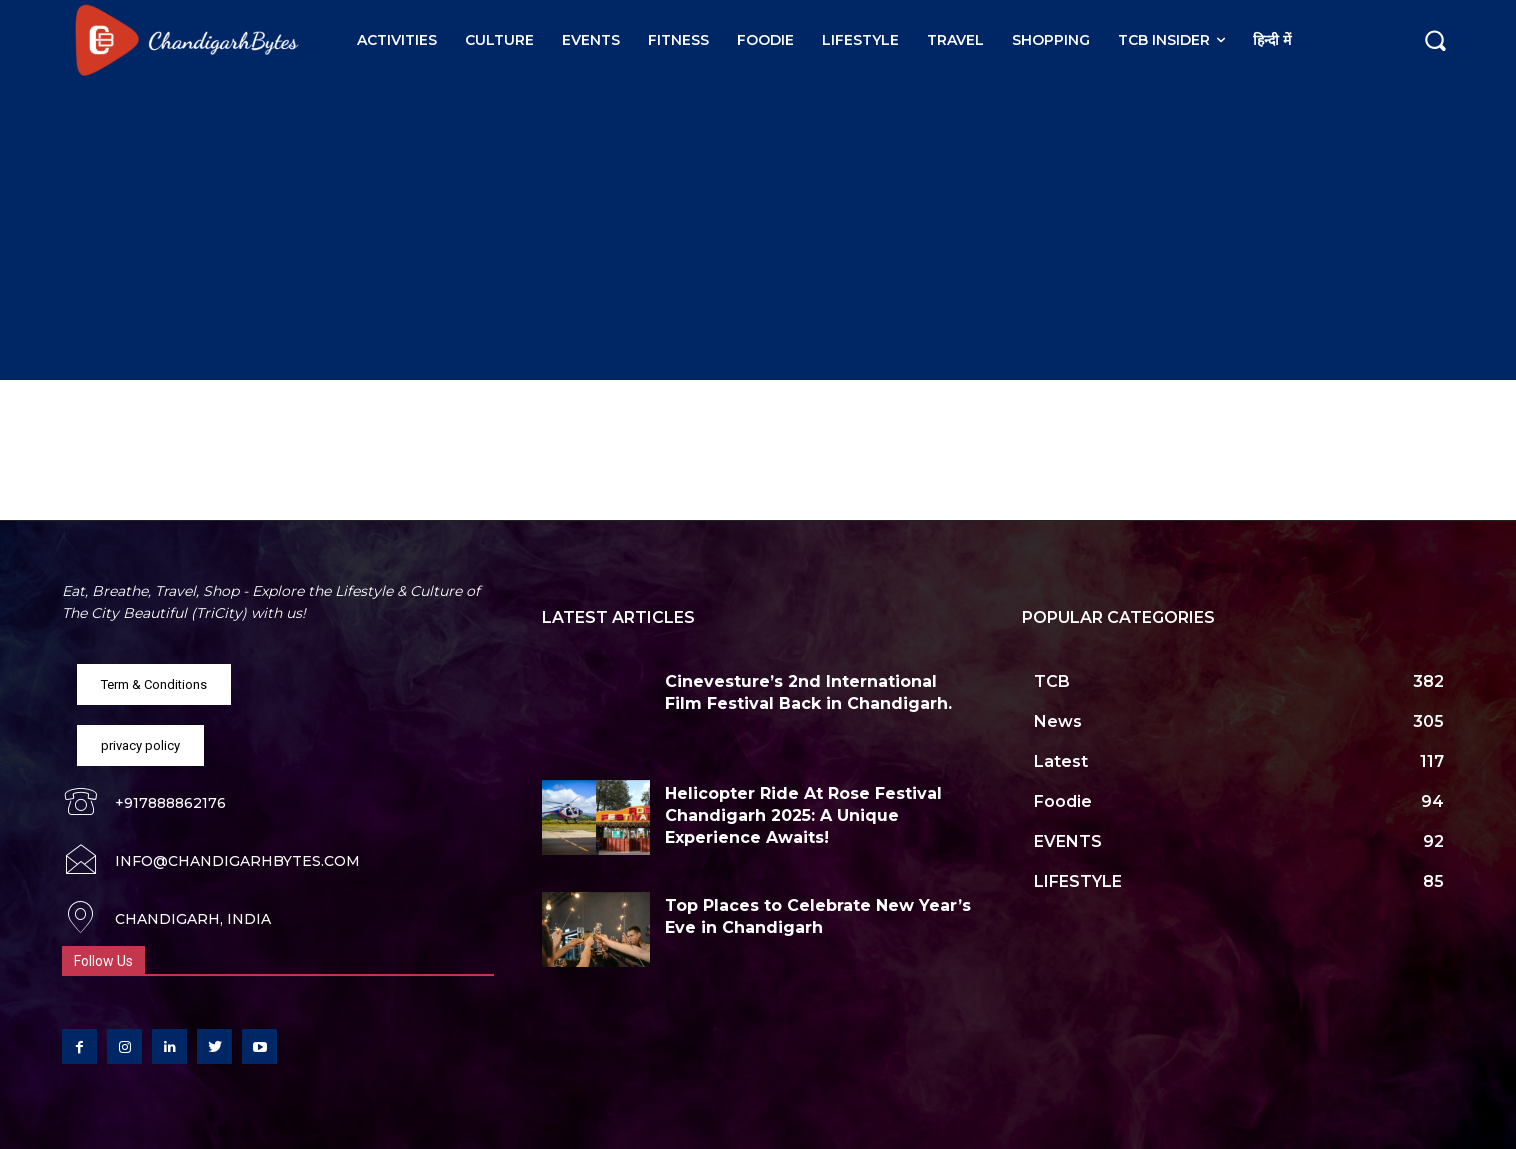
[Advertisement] (758, 230)
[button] (1435, 40)
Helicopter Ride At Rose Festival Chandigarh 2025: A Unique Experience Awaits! (803, 816)
